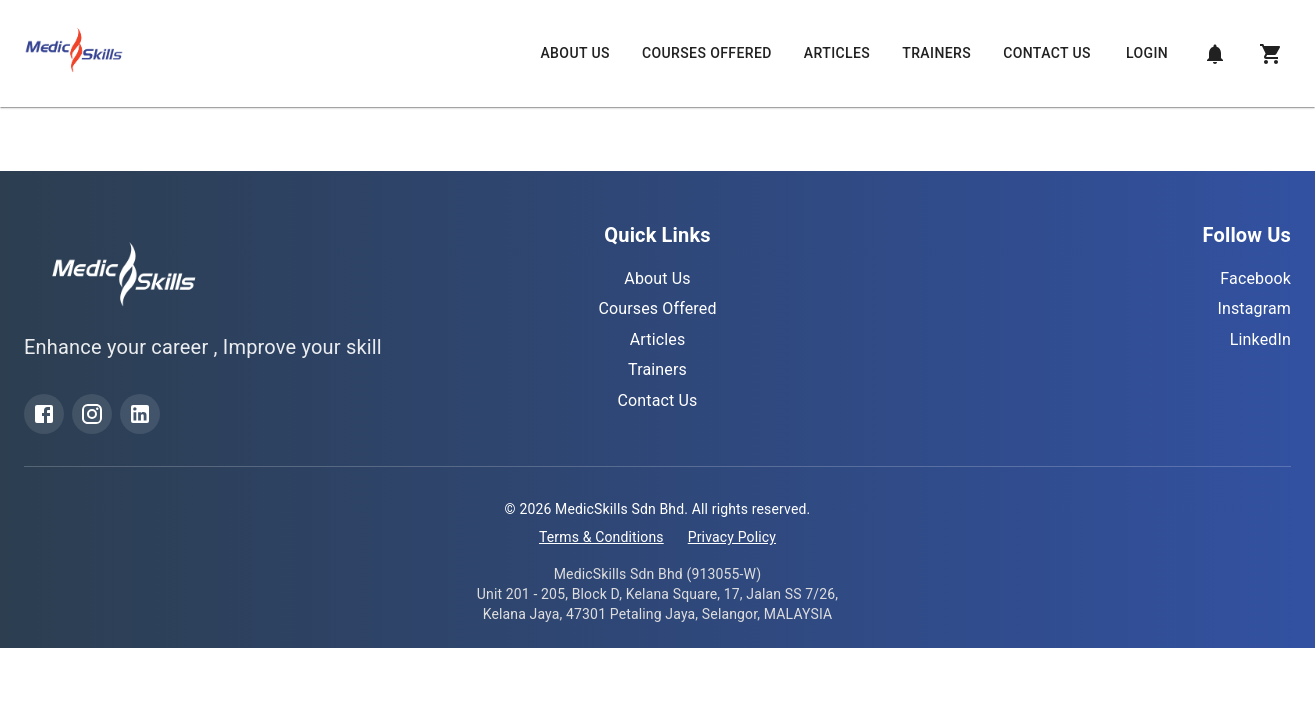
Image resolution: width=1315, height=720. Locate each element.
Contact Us (1047, 53)
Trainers (936, 53)
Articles (837, 53)
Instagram (1254, 308)
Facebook (1255, 278)
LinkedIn (1260, 339)
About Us (574, 53)
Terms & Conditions (601, 537)
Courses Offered (707, 53)
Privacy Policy (732, 537)
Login (1147, 53)
